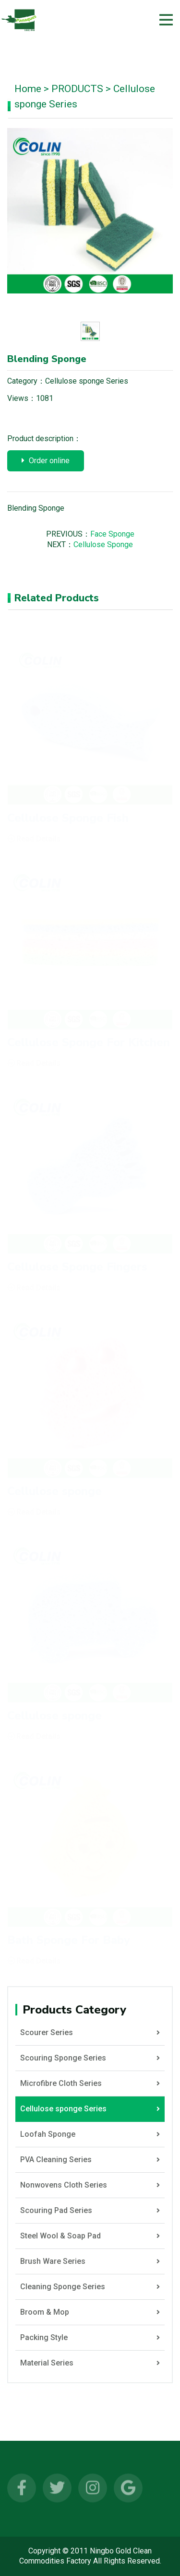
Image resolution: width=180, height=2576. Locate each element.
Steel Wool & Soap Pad (90, 2236)
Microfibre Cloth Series (90, 2083)
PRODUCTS (77, 88)
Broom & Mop (90, 2312)
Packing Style (90, 2338)
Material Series (90, 2363)
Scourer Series (90, 2033)
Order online (46, 460)
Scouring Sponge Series (90, 2058)
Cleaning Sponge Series (90, 2287)
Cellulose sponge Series (86, 381)
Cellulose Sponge (103, 544)
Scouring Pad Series (90, 2210)
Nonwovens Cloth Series (90, 2185)
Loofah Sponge (90, 2134)
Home (27, 88)
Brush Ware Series (90, 2261)
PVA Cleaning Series (90, 2160)
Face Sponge (112, 534)
